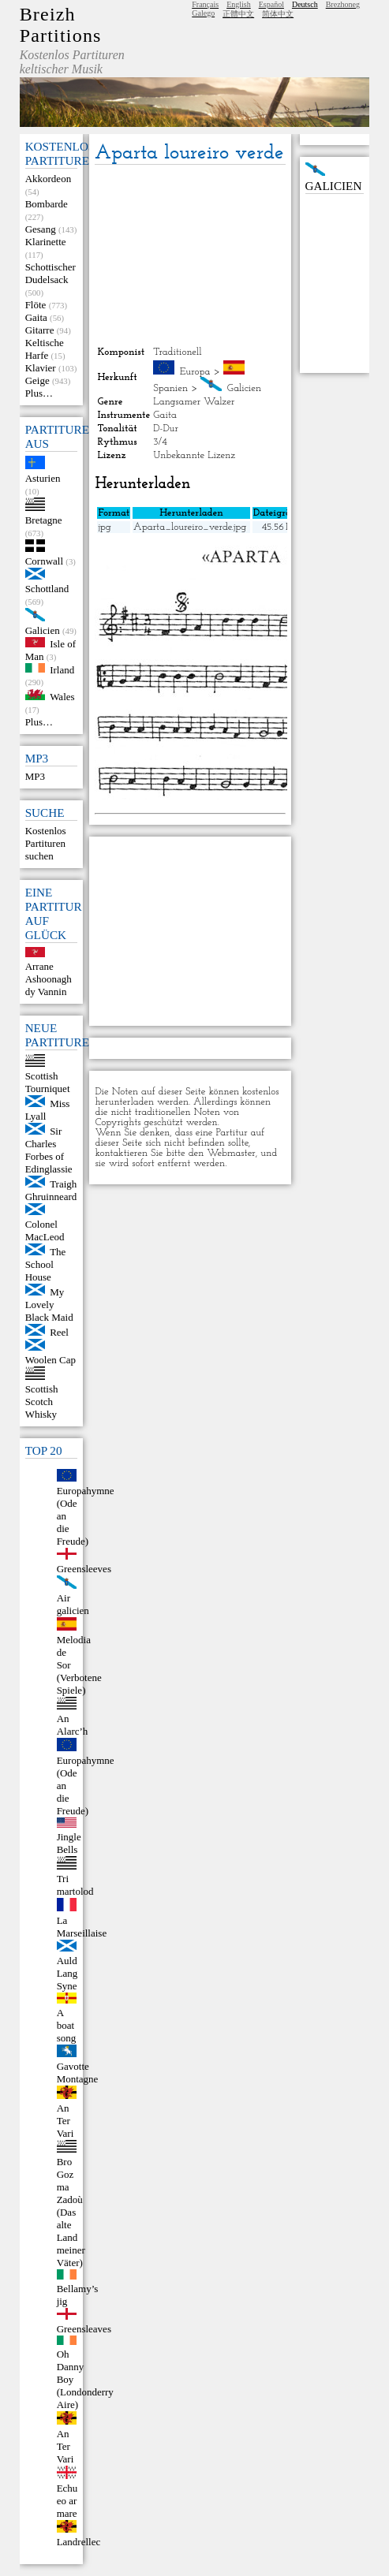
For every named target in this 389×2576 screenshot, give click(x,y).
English (238, 4)
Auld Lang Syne (67, 1973)
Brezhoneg (343, 4)
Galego (203, 13)
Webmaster (231, 1153)
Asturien (43, 478)
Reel (59, 1332)
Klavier (40, 368)
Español (271, 4)
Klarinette (45, 242)
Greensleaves (84, 2329)
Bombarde (46, 204)
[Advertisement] (190, 255)
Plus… (39, 393)
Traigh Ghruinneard (51, 1190)
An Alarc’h (72, 1725)
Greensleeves (84, 1569)
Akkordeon (48, 179)
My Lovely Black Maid (49, 1304)
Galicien (42, 630)
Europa (195, 372)
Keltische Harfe (44, 349)
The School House (45, 1264)
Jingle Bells (69, 1843)
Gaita (36, 317)
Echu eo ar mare (67, 2500)
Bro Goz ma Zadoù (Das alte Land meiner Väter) (71, 2212)
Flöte (36, 305)
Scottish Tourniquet (47, 1082)
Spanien (170, 388)
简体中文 (278, 13)
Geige (37, 380)
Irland (62, 669)
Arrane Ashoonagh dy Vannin (48, 978)
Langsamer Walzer (193, 402)
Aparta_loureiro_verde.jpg (189, 527)
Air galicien (73, 1604)
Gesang (40, 229)
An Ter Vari (65, 2120)
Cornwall (44, 561)
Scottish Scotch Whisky (41, 1401)
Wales (62, 697)
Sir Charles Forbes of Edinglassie (49, 1150)
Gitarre (39, 330)
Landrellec (79, 2542)
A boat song (67, 2025)
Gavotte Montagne (78, 2072)
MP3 (35, 776)
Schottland (47, 589)
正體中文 (238, 13)
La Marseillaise (82, 1926)
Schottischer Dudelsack (50, 273)
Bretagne (43, 520)
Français (205, 4)
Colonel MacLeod (45, 1230)
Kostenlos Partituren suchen (45, 843)
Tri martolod (75, 1885)
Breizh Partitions (61, 25)
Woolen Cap (50, 1360)
